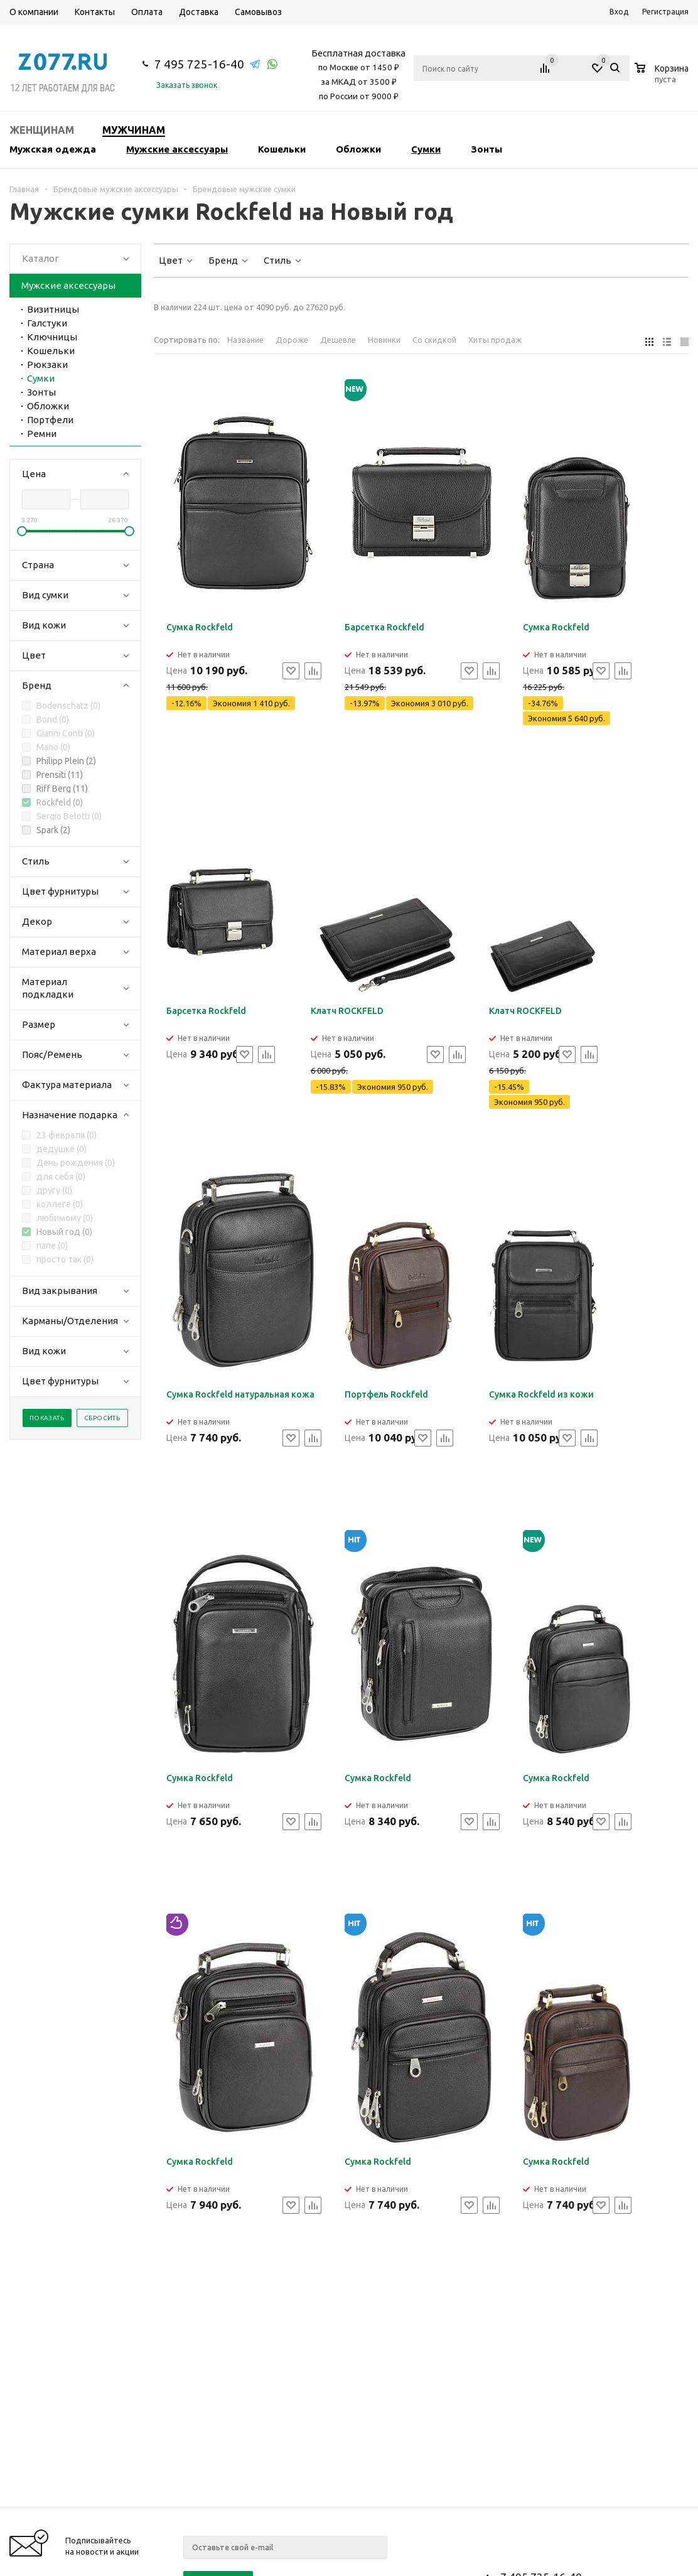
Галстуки (47, 323)
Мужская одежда (52, 149)
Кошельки (282, 149)
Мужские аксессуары (177, 149)
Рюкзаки (47, 364)
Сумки (426, 149)
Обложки (358, 149)
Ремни (41, 433)
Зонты (486, 149)
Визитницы (53, 309)
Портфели (50, 419)
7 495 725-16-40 (199, 64)
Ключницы (52, 336)
